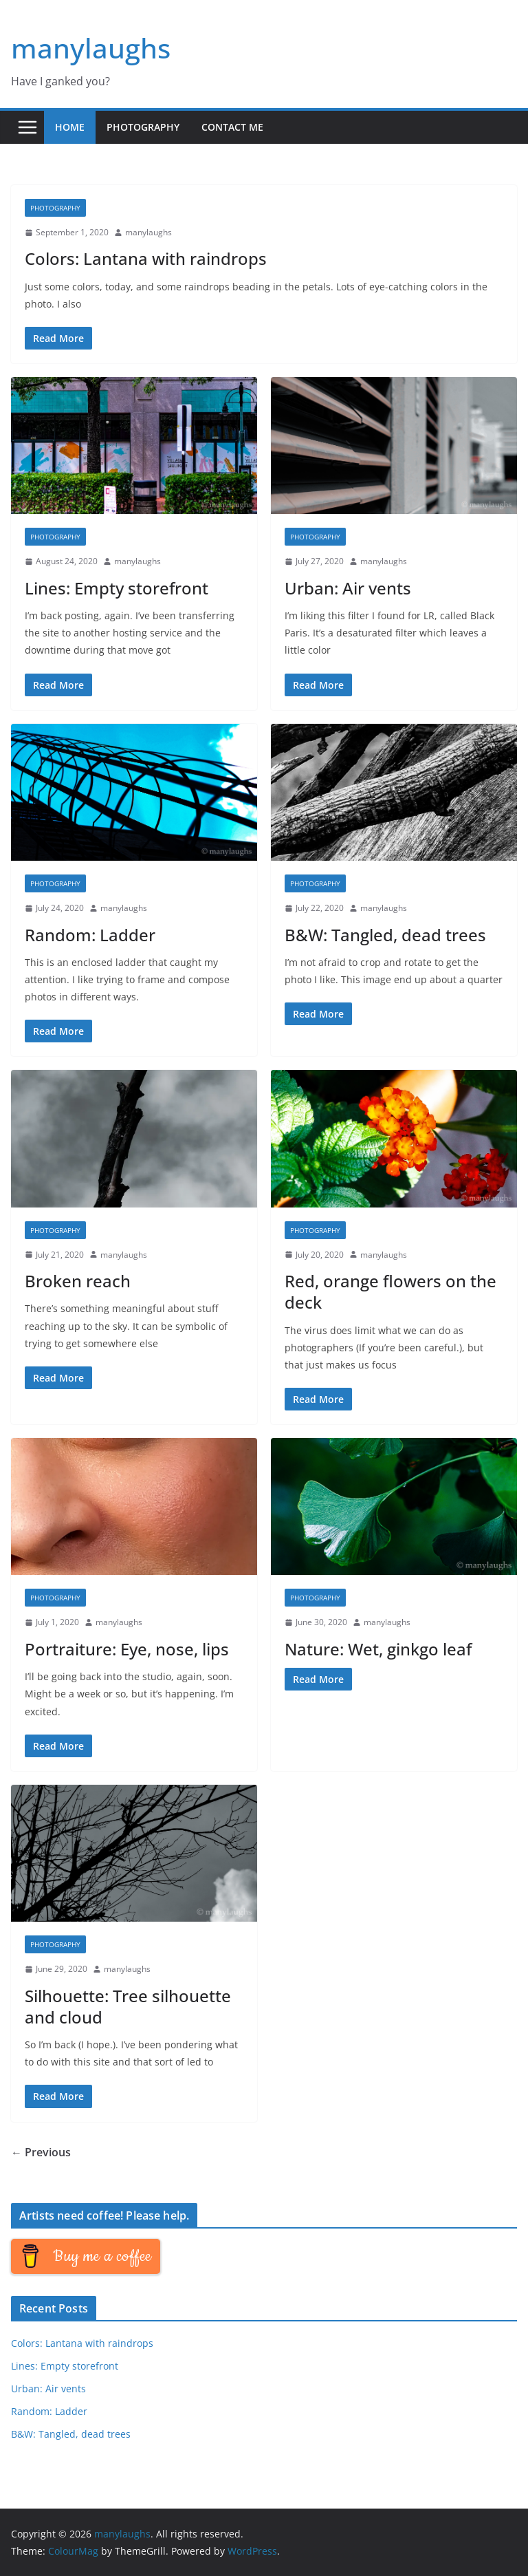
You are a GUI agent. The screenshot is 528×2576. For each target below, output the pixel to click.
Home (70, 126)
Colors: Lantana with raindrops (146, 258)
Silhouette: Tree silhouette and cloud (128, 2006)
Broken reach (78, 1280)
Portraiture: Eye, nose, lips (127, 1649)
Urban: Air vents (348, 588)
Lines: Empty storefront (116, 588)
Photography (143, 126)
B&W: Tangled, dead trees (385, 934)
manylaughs (90, 48)
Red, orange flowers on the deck (390, 1291)
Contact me (232, 126)
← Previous (41, 2152)
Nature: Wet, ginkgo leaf (378, 1649)
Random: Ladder (90, 934)
